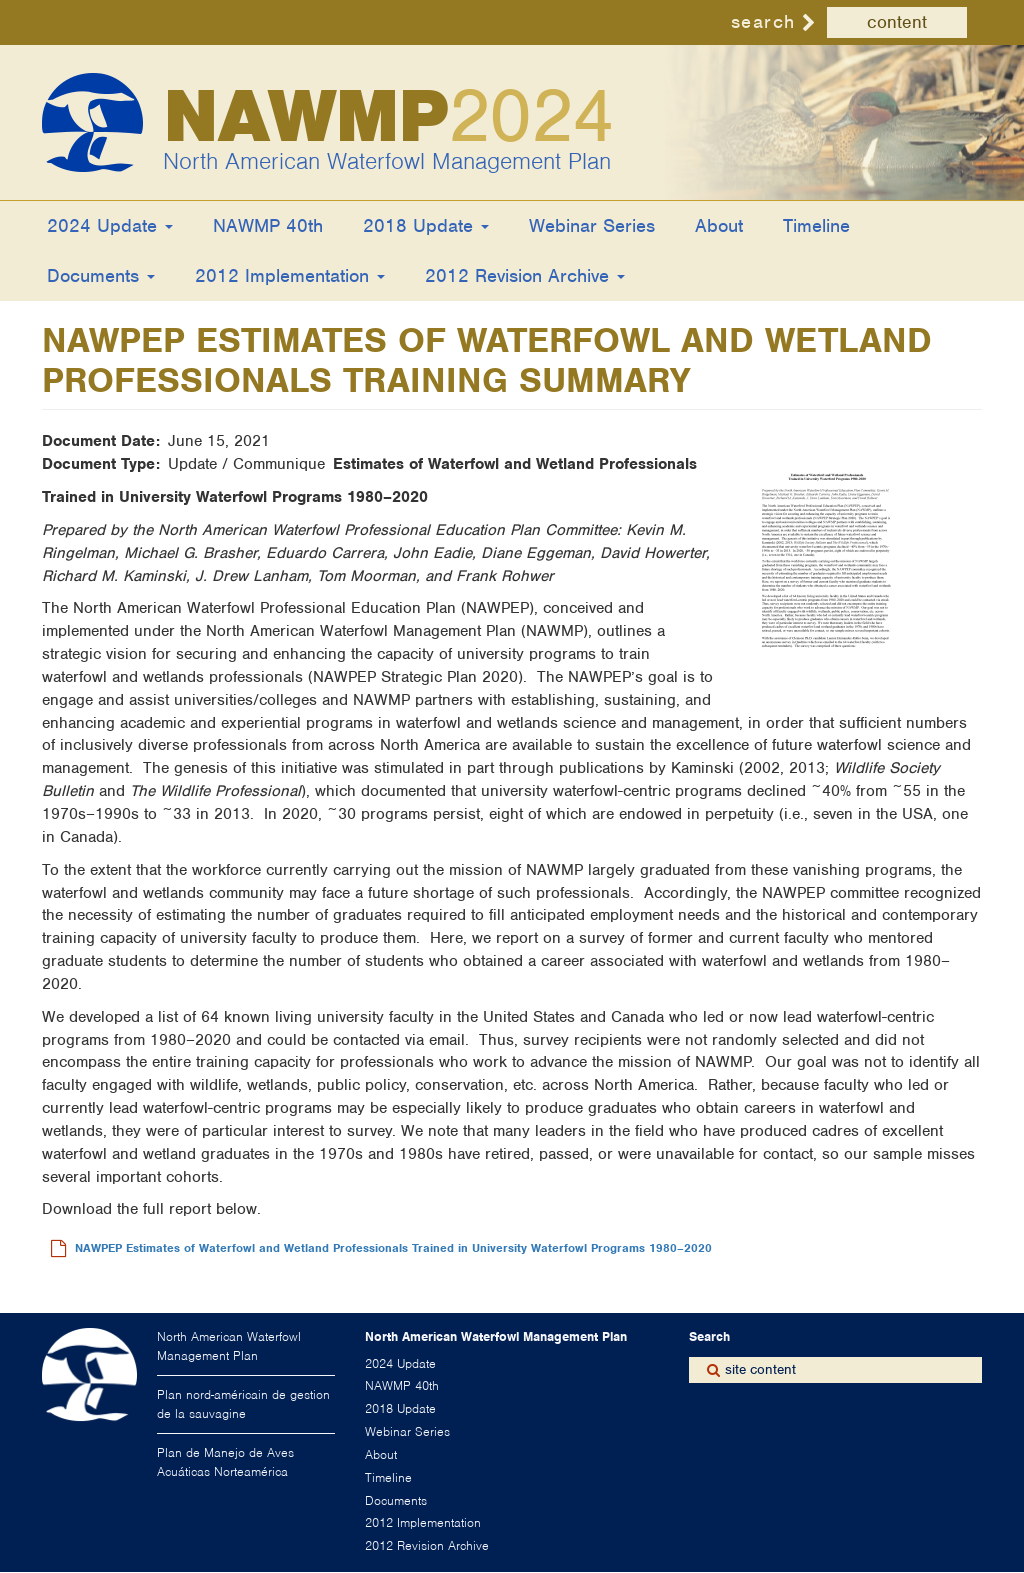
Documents (101, 275)
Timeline (816, 225)
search (763, 21)
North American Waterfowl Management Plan (387, 161)
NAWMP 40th (268, 225)
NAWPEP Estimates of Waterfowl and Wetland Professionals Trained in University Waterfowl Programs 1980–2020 (393, 1248)
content (897, 22)
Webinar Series (592, 225)
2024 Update (110, 225)
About (719, 225)
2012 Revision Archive (525, 275)
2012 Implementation (290, 275)
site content (760, 1369)
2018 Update (426, 225)
